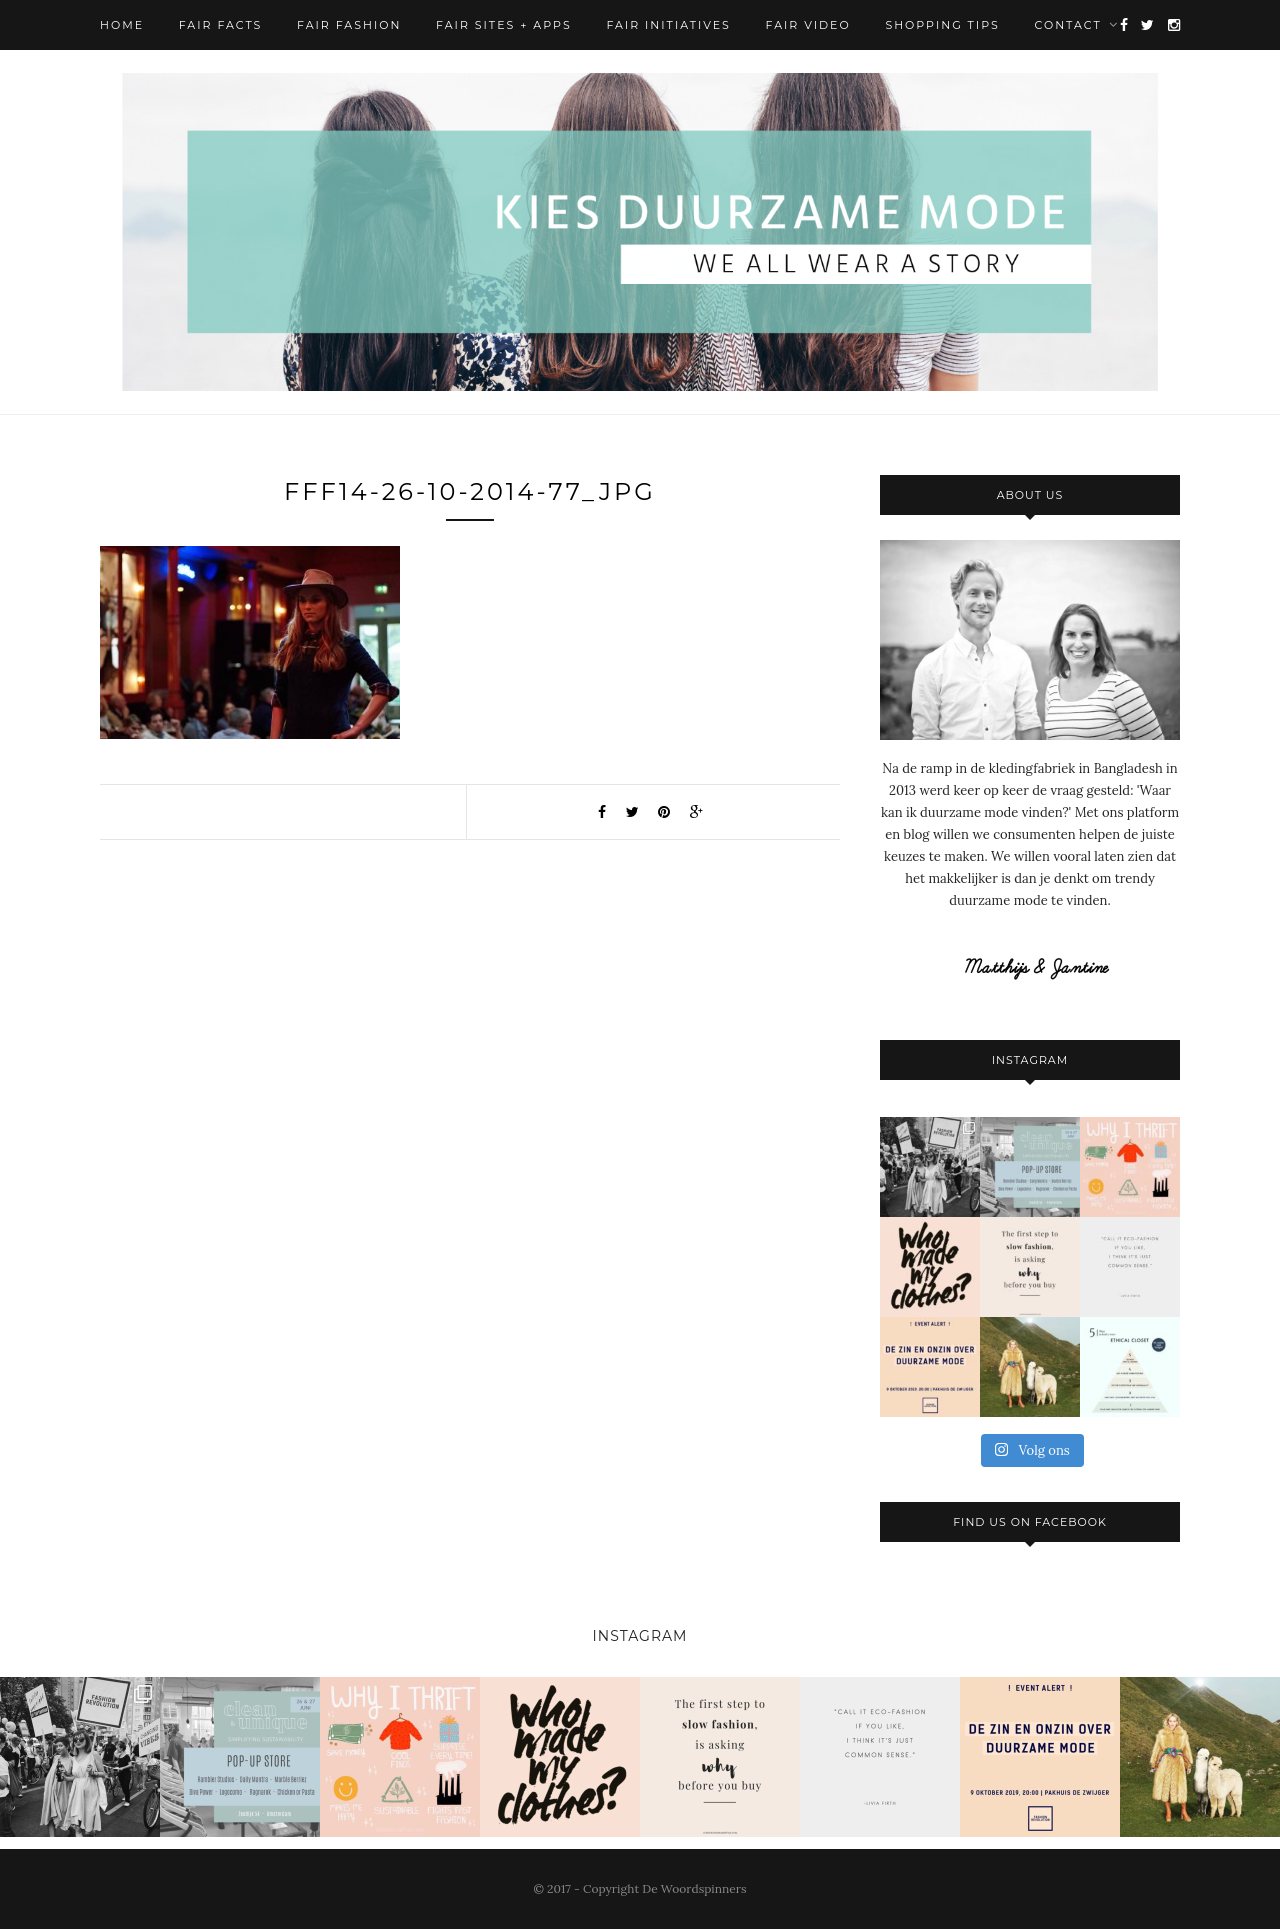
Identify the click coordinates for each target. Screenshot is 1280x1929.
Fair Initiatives (668, 25)
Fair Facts (221, 25)
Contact (1068, 25)
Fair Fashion (349, 25)
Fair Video (808, 25)
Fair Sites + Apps (504, 25)
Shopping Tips (942, 25)
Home (122, 25)
